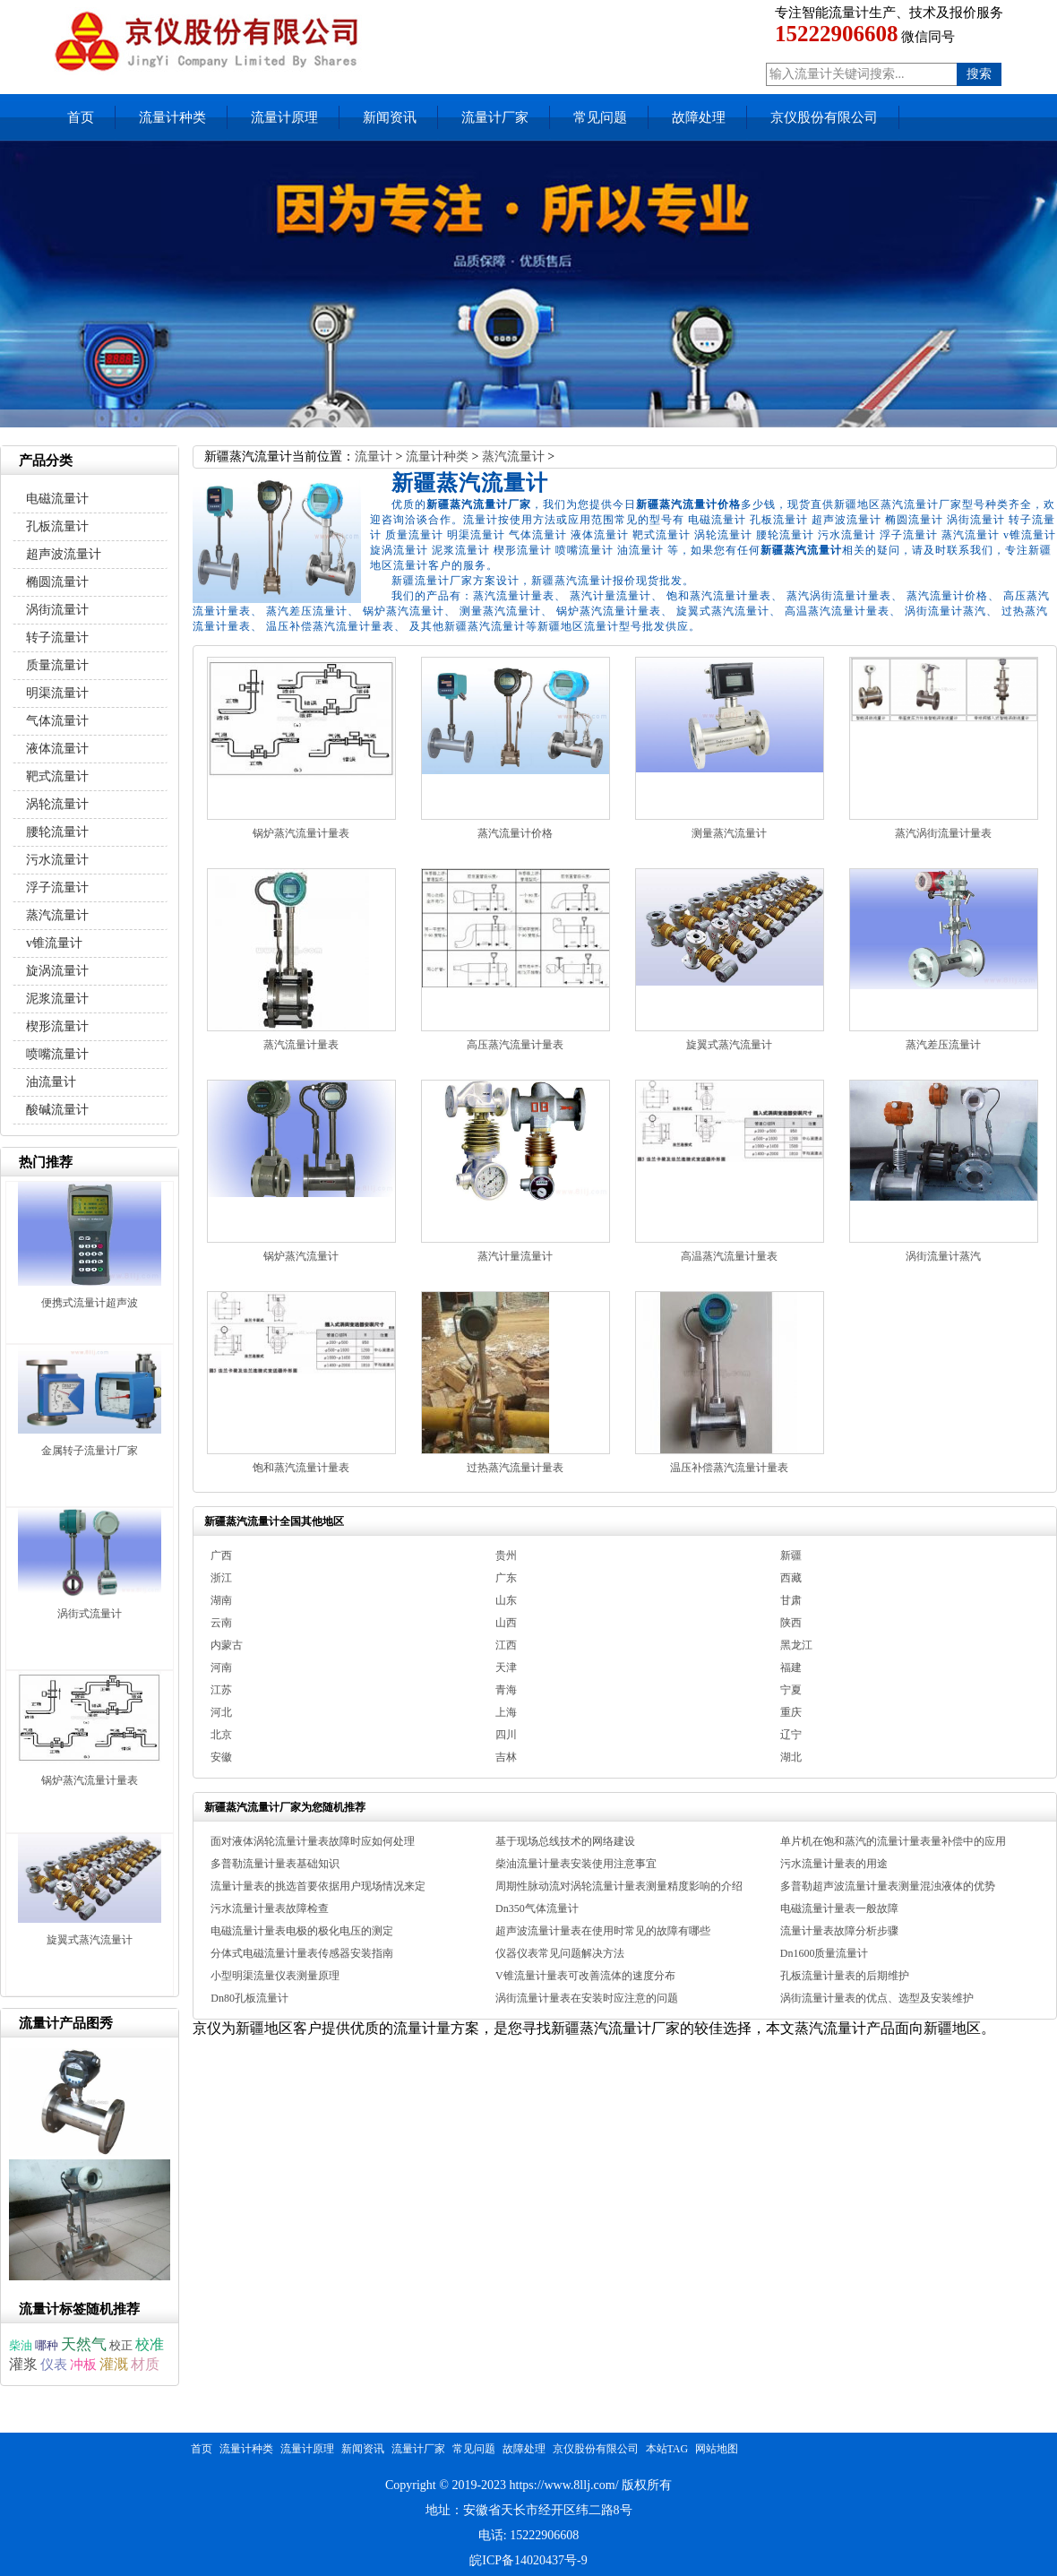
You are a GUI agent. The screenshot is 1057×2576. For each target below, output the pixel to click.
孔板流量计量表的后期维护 (844, 1975)
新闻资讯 (390, 117)
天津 (506, 1667)
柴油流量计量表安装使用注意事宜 (576, 1863)
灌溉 (113, 2364)
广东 (506, 1578)
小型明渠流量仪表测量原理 (275, 1975)
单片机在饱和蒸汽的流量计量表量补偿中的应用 (893, 1841)
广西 (221, 1555)
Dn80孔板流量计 (249, 1998)
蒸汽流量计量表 (301, 1044)
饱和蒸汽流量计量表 (301, 1467)
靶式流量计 (57, 776)
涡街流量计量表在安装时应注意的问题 (586, 1998)
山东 (506, 1600)
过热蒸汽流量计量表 (515, 1467)
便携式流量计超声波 (89, 1303)
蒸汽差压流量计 (943, 1044)
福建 (791, 1667)
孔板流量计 (57, 526)
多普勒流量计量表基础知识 (275, 1863)
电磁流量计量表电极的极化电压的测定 (302, 1931)
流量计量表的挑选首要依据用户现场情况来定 (318, 1886)
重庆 (791, 1712)
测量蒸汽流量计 (729, 833)
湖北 (791, 1757)
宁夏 (791, 1690)
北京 (221, 1734)
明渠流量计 (57, 693)
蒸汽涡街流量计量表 (943, 833)
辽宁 (791, 1734)
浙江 (221, 1578)
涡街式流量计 (89, 1613)
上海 (506, 1712)
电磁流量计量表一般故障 (839, 1908)
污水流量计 (57, 859)
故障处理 (699, 117)
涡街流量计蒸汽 (943, 1256)
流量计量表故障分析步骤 (839, 1931)
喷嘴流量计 (57, 1054)
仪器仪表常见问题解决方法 (559, 1953)
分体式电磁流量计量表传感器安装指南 (302, 1953)
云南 (221, 1622)
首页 (80, 117)
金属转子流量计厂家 (89, 1450)
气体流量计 (57, 721)
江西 (506, 1645)
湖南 (221, 1600)
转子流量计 (57, 637)
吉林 (506, 1757)
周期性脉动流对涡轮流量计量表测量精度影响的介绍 (619, 1886)
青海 (506, 1690)
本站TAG (667, 2448)
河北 (221, 1712)
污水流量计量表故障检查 (270, 1908)
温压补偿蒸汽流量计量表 (729, 1467)
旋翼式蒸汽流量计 (729, 1044)
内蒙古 (227, 1645)
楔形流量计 (57, 1026)
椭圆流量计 (57, 582)
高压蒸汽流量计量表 (515, 1044)
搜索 (979, 74)
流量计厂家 (494, 117)
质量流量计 (57, 665)
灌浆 (23, 2364)
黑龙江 (796, 1645)
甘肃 (791, 1600)
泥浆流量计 (57, 998)
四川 (506, 1734)
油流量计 (51, 1082)
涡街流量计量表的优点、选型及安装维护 (877, 1998)
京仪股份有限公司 (824, 117)
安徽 (221, 1757)
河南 (221, 1667)
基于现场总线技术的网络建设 (565, 1841)
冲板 (83, 2364)
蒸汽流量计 (513, 456)
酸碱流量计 (57, 1109)
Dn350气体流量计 (537, 1908)
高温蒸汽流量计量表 (729, 1256)
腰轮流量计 (57, 832)
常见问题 (600, 117)
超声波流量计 (63, 554)
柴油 (20, 2345)
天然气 (84, 2344)
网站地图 (716, 2448)
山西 (506, 1622)
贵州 (506, 1555)
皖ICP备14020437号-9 (528, 2560)
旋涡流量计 (57, 971)
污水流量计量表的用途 (834, 1863)
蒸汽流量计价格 (515, 833)
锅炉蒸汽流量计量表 (301, 833)
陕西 (791, 1622)
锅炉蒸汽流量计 (301, 1256)
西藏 (791, 1578)
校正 (121, 2345)
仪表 (53, 2364)
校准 (149, 2344)
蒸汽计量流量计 (515, 1256)
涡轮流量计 (57, 804)
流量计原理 (284, 117)
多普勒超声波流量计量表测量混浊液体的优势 (887, 1886)
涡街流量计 (57, 609)
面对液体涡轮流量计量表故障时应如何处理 (313, 1841)
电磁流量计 (57, 498)
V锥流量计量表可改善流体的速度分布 (585, 1975)
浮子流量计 (57, 887)
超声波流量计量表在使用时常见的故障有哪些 (602, 1931)
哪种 (46, 2345)
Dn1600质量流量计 (824, 1953)
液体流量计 (57, 748)
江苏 (221, 1690)
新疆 (791, 1555)
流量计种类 (172, 117)
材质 (145, 2364)
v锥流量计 (54, 943)
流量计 (373, 456)
